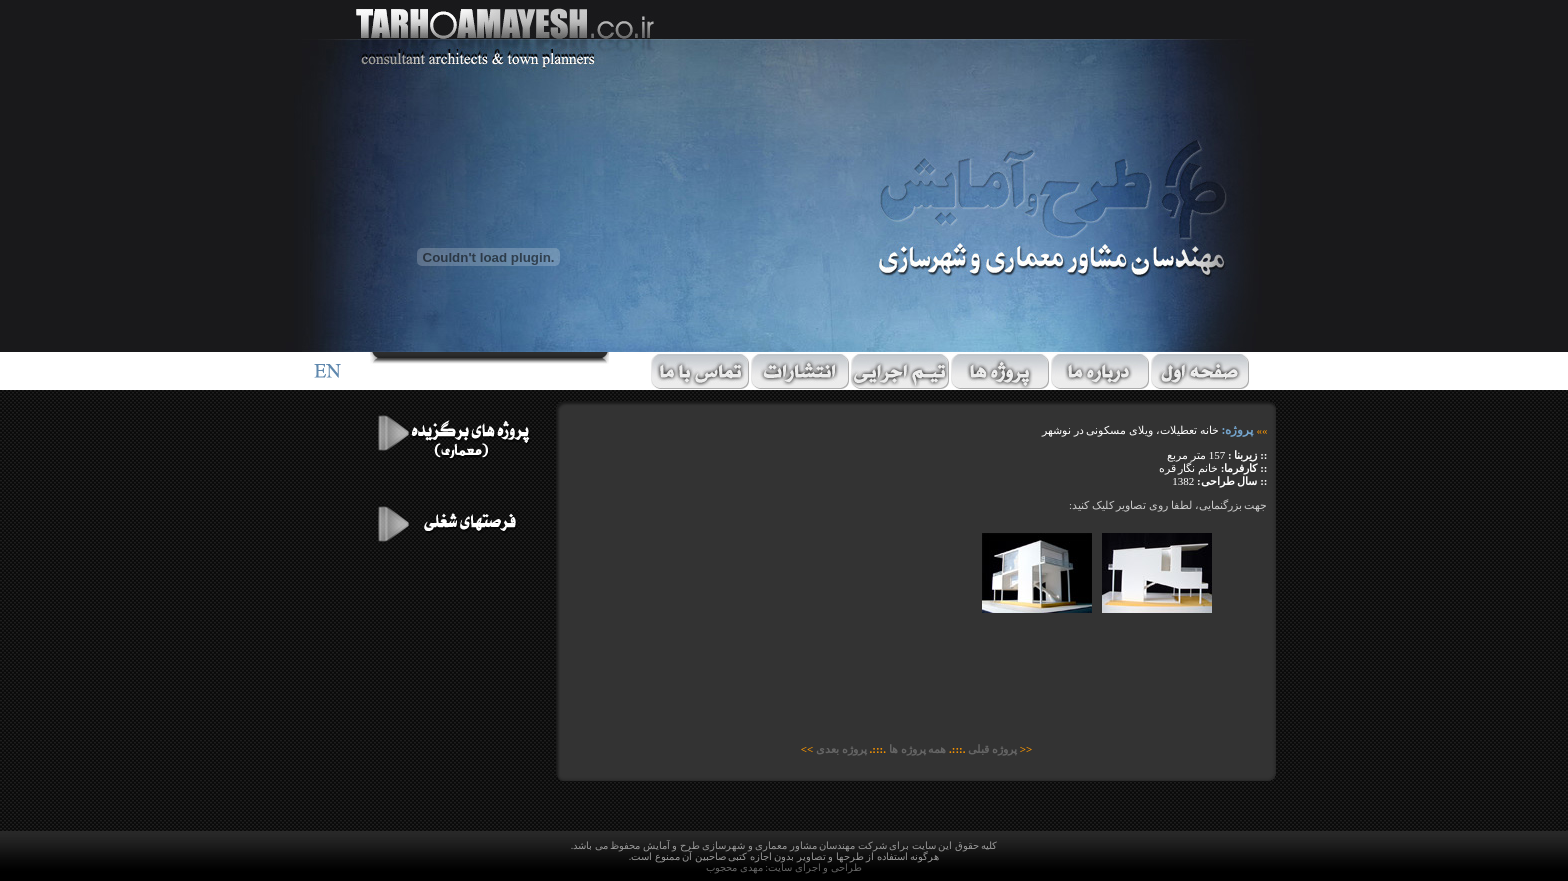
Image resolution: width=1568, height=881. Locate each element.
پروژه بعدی (841, 749)
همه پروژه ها (918, 749)
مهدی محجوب (734, 867)
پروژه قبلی (994, 749)
